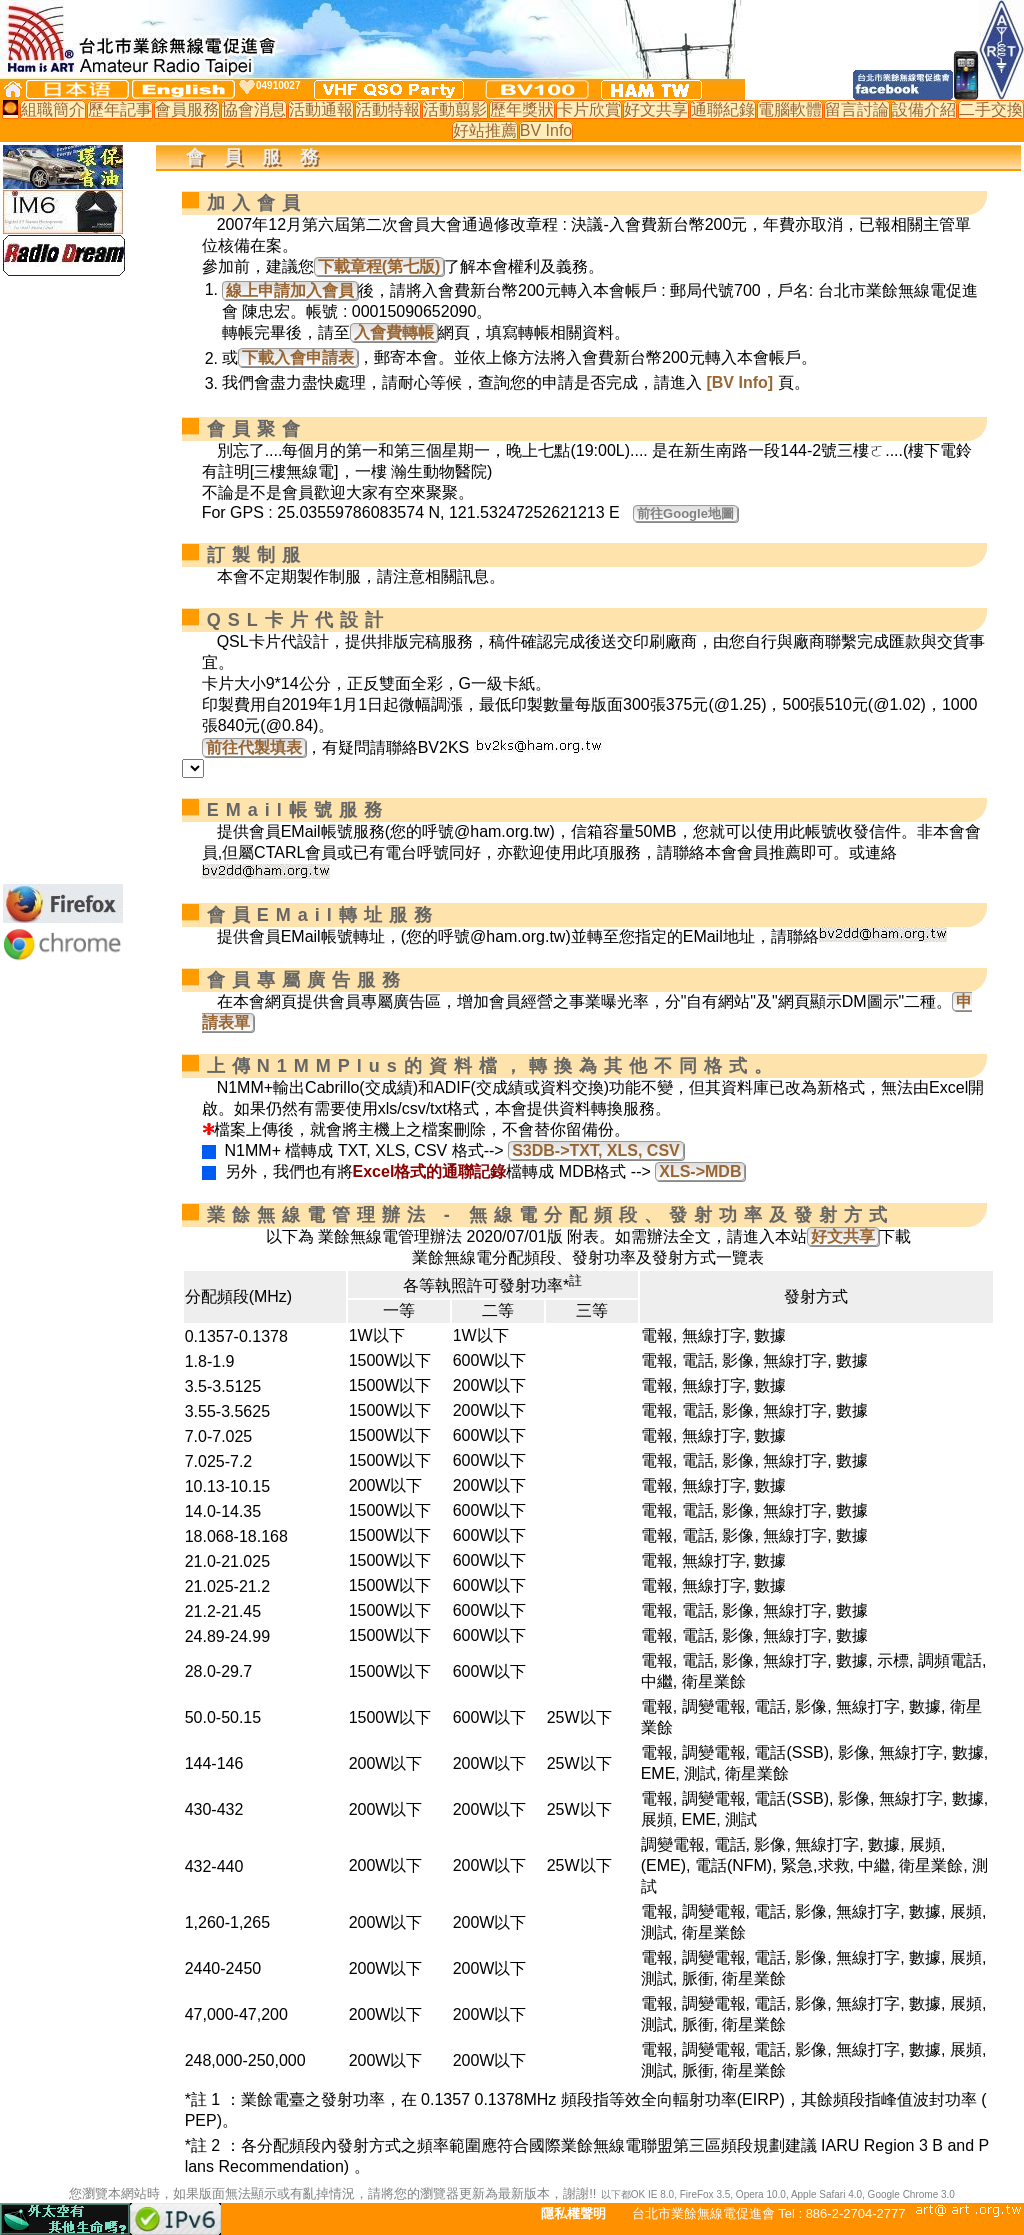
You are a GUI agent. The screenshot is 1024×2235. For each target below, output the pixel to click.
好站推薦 (485, 130)
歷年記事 (120, 109)
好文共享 (656, 109)
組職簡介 (53, 109)
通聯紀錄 (723, 109)
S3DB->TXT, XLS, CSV (596, 1150)
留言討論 (857, 109)
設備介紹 (924, 109)
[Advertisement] (63, 580)
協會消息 (254, 109)
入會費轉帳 (394, 332)
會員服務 (187, 109)
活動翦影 (455, 109)
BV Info (546, 130)
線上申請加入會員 (290, 290)
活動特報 (388, 109)
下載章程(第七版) (379, 266)
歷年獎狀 (522, 109)
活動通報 (321, 109)
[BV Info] (739, 382)
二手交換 (991, 109)
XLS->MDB (700, 1171)
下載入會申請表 (298, 357)
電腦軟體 (790, 109)
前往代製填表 (254, 747)
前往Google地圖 (685, 513)
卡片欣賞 (589, 109)
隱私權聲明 (573, 2213)
